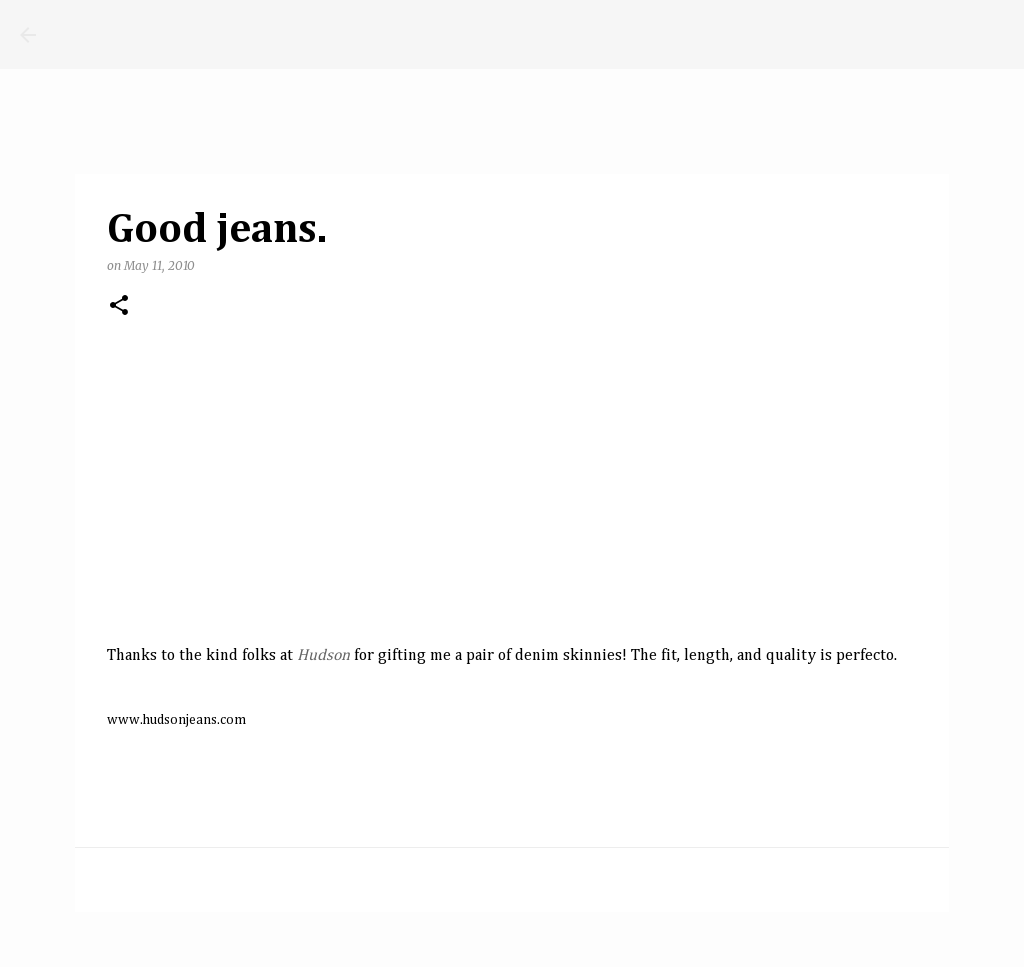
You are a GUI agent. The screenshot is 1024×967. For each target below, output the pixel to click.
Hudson (323, 656)
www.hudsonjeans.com (176, 720)
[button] (119, 306)
